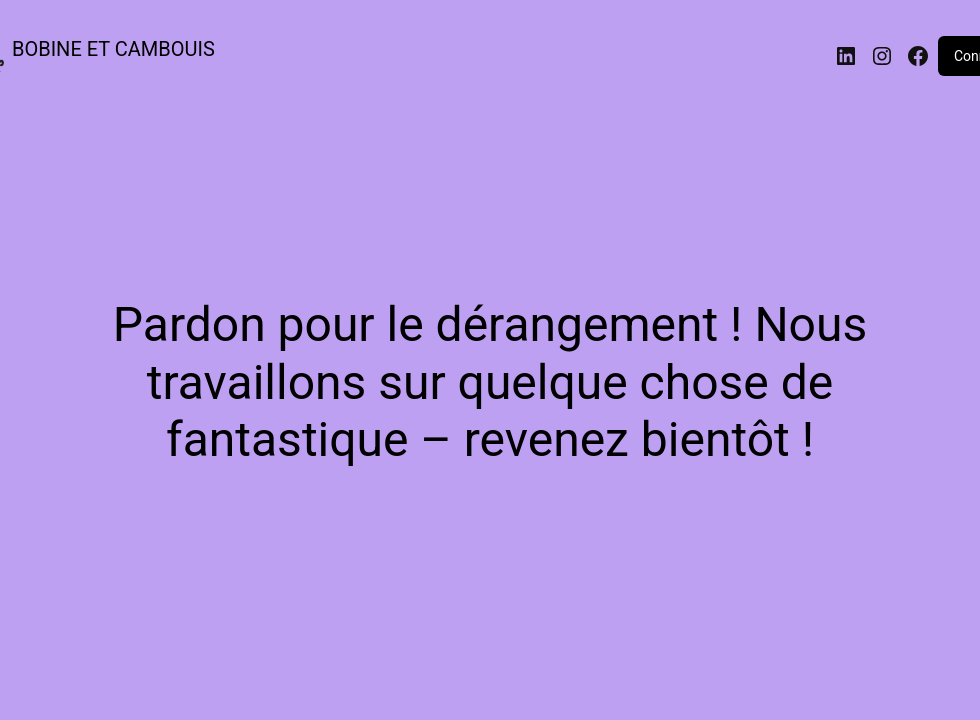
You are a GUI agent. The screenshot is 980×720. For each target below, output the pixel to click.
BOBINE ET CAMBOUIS (113, 49)
